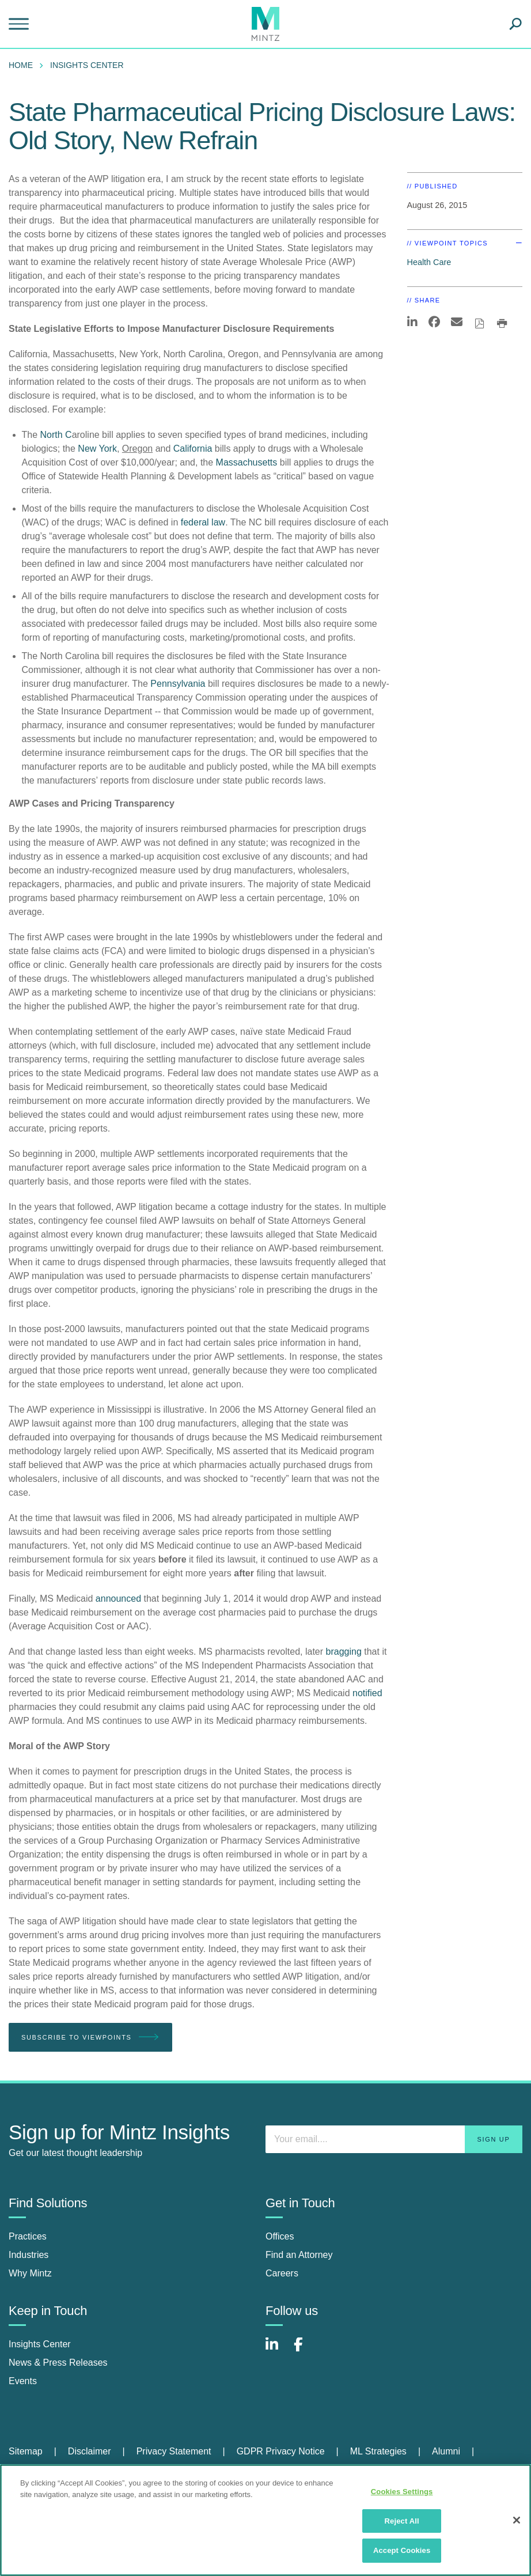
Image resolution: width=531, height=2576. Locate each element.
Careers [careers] (282, 2273)
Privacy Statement (173, 2451)
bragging (344, 1651)
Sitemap (26, 2451)
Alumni (446, 2451)
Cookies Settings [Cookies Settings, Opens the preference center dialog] (402, 2491)
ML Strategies (378, 2451)
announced (118, 1598)
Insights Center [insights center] (40, 2344)
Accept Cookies (401, 2550)
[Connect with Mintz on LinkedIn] (277, 2350)
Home (21, 65)
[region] (265, 2520)
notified (367, 1693)
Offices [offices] (280, 2236)
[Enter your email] (394, 2139)
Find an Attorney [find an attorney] (299, 2255)
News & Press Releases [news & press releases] (58, 2362)
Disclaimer (89, 2451)
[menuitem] (24, 65)
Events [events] (23, 2381)
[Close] (516, 2520)
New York (97, 448)
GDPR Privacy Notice (281, 2451)
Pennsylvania (177, 684)
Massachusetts (247, 462)
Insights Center (87, 65)
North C (56, 435)
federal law (203, 522)
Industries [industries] (28, 2255)
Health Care (429, 262)
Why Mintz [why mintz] (30, 2273)
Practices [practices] (28, 2236)
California (193, 448)
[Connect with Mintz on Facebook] (305, 2350)
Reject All (402, 2521)
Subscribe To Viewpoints (90, 2037)
